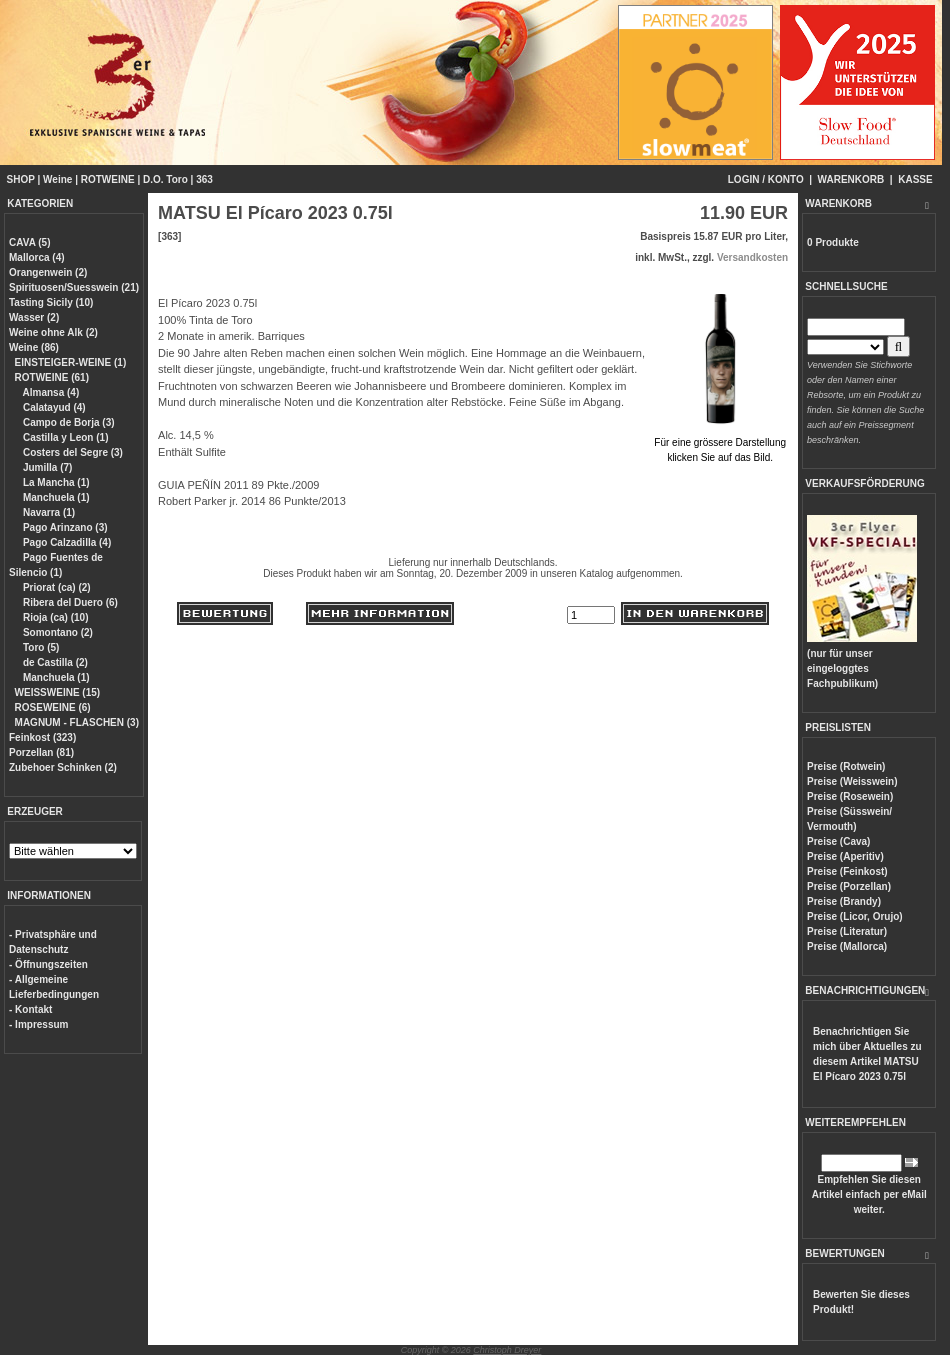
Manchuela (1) (54, 497)
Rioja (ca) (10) (54, 617)
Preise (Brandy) (844, 901)
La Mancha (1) (54, 482)
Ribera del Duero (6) (69, 602)
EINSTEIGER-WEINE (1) (71, 362)
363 (204, 179)
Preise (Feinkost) (847, 871)
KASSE (915, 179)
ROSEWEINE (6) (53, 707)
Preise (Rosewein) (850, 796)
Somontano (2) (56, 632)
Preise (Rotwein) (846, 766)
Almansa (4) (49, 392)
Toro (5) (39, 647)
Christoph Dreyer (507, 1350)
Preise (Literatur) (847, 931)
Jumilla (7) (46, 467)
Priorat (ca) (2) (55, 587)
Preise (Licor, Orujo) (855, 916)
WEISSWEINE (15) (58, 692)
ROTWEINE (108, 179)
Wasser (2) (34, 317)
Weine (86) (34, 347)
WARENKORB (851, 179)
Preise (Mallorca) (847, 946)
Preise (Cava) (838, 841)
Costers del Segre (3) (71, 452)
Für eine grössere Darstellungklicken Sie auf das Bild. (720, 442)
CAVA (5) (29, 242)
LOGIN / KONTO (766, 179)
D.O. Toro (165, 179)
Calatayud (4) (53, 407)
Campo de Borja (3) (67, 422)
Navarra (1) (47, 512)
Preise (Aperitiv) (845, 856)
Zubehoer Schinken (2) (63, 767)
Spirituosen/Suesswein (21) (74, 287)
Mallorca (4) (37, 257)
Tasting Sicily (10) (51, 302)
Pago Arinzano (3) (63, 527)
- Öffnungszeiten (48, 964)
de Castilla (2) (54, 662)
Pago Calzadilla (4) (65, 542)
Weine (57, 179)
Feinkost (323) (42, 737)
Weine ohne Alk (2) (53, 332)
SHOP (21, 179)
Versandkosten (752, 257)
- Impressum (38, 1024)
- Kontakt (30, 1009)
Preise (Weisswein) (852, 781)
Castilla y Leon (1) (64, 437)
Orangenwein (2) (48, 272)
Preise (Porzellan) (849, 886)
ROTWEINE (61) (52, 377)
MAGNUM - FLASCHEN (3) (77, 722)
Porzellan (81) (41, 752)
